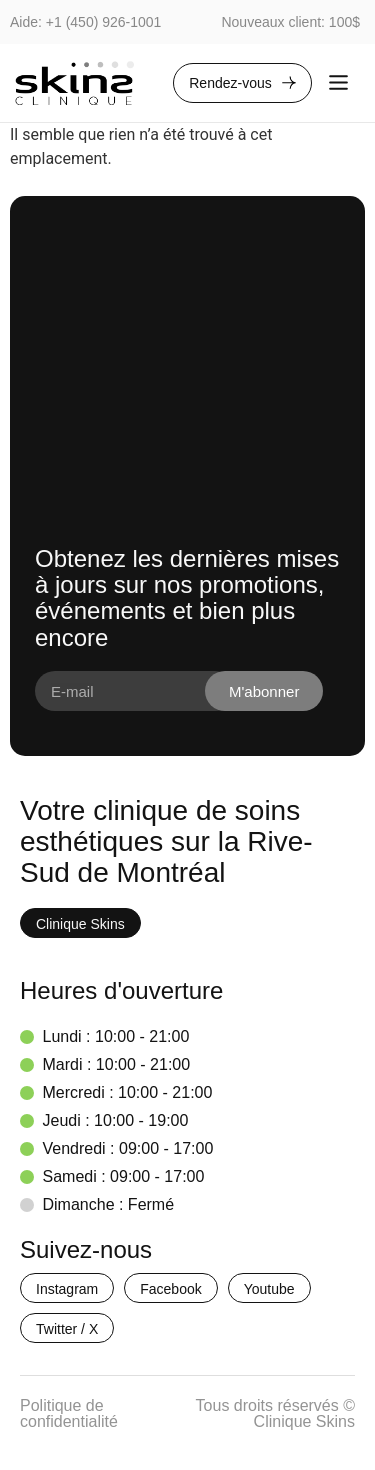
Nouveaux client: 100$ (290, 22)
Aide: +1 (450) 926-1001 (85, 22)
